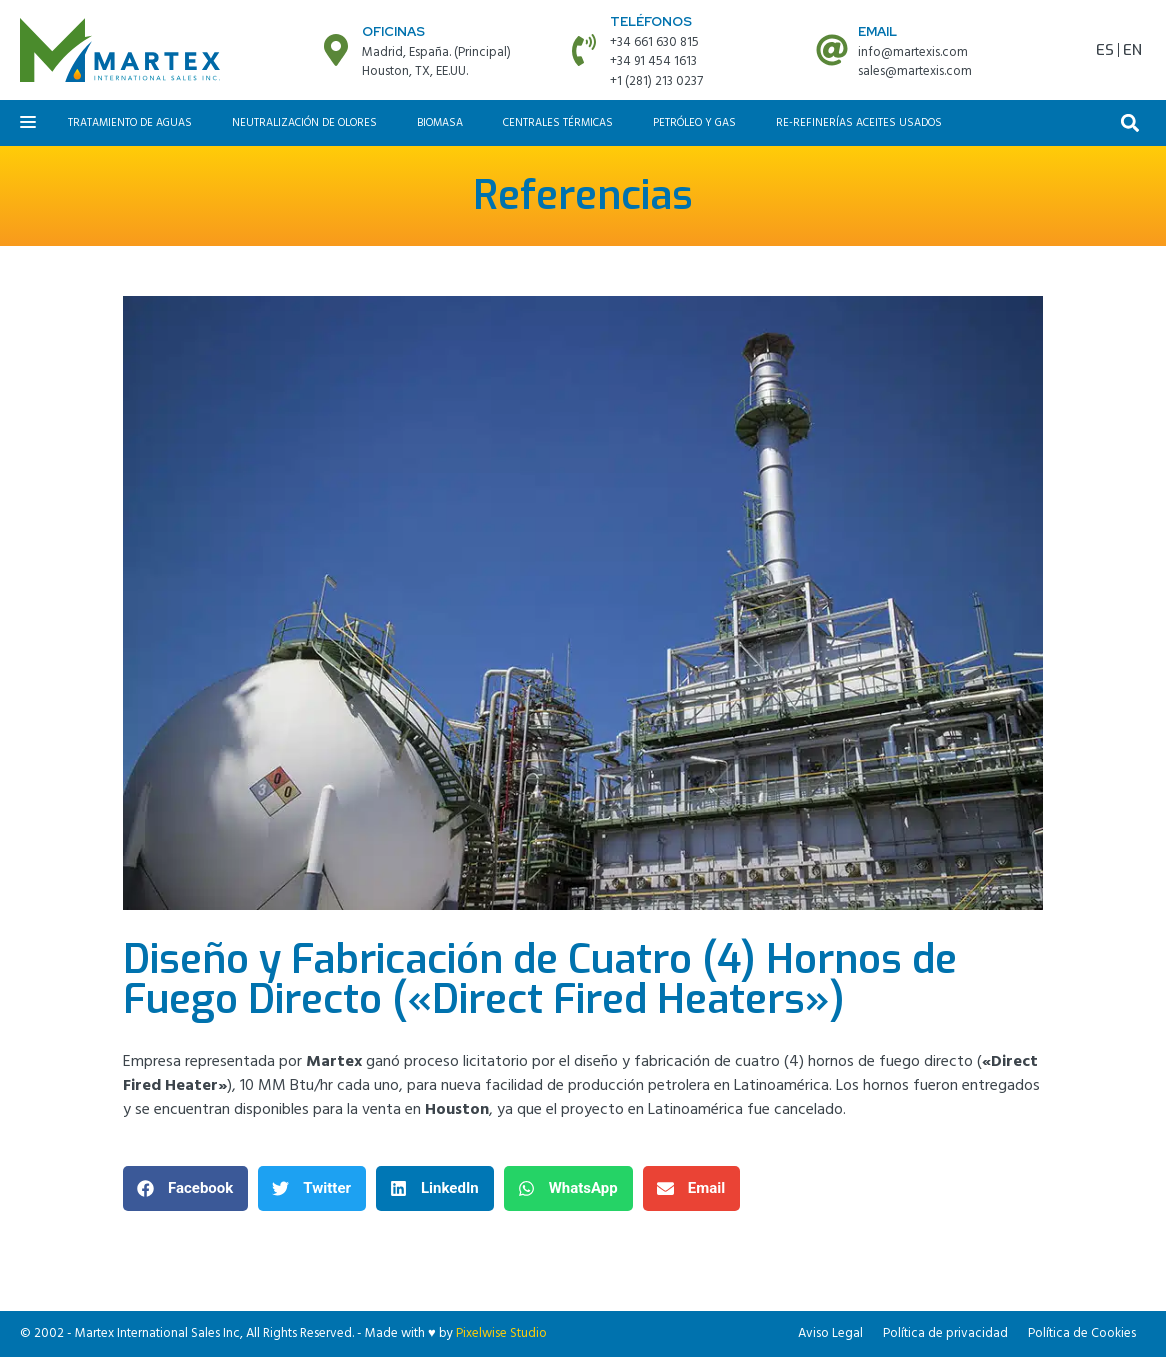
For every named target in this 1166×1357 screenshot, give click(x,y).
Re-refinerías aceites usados (859, 123)
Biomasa (440, 123)
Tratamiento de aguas (130, 123)
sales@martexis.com (915, 71)
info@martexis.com (913, 52)
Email (877, 31)
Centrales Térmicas (558, 123)
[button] (1130, 123)
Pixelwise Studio (501, 1333)
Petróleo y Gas (694, 123)
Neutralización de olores (304, 123)
